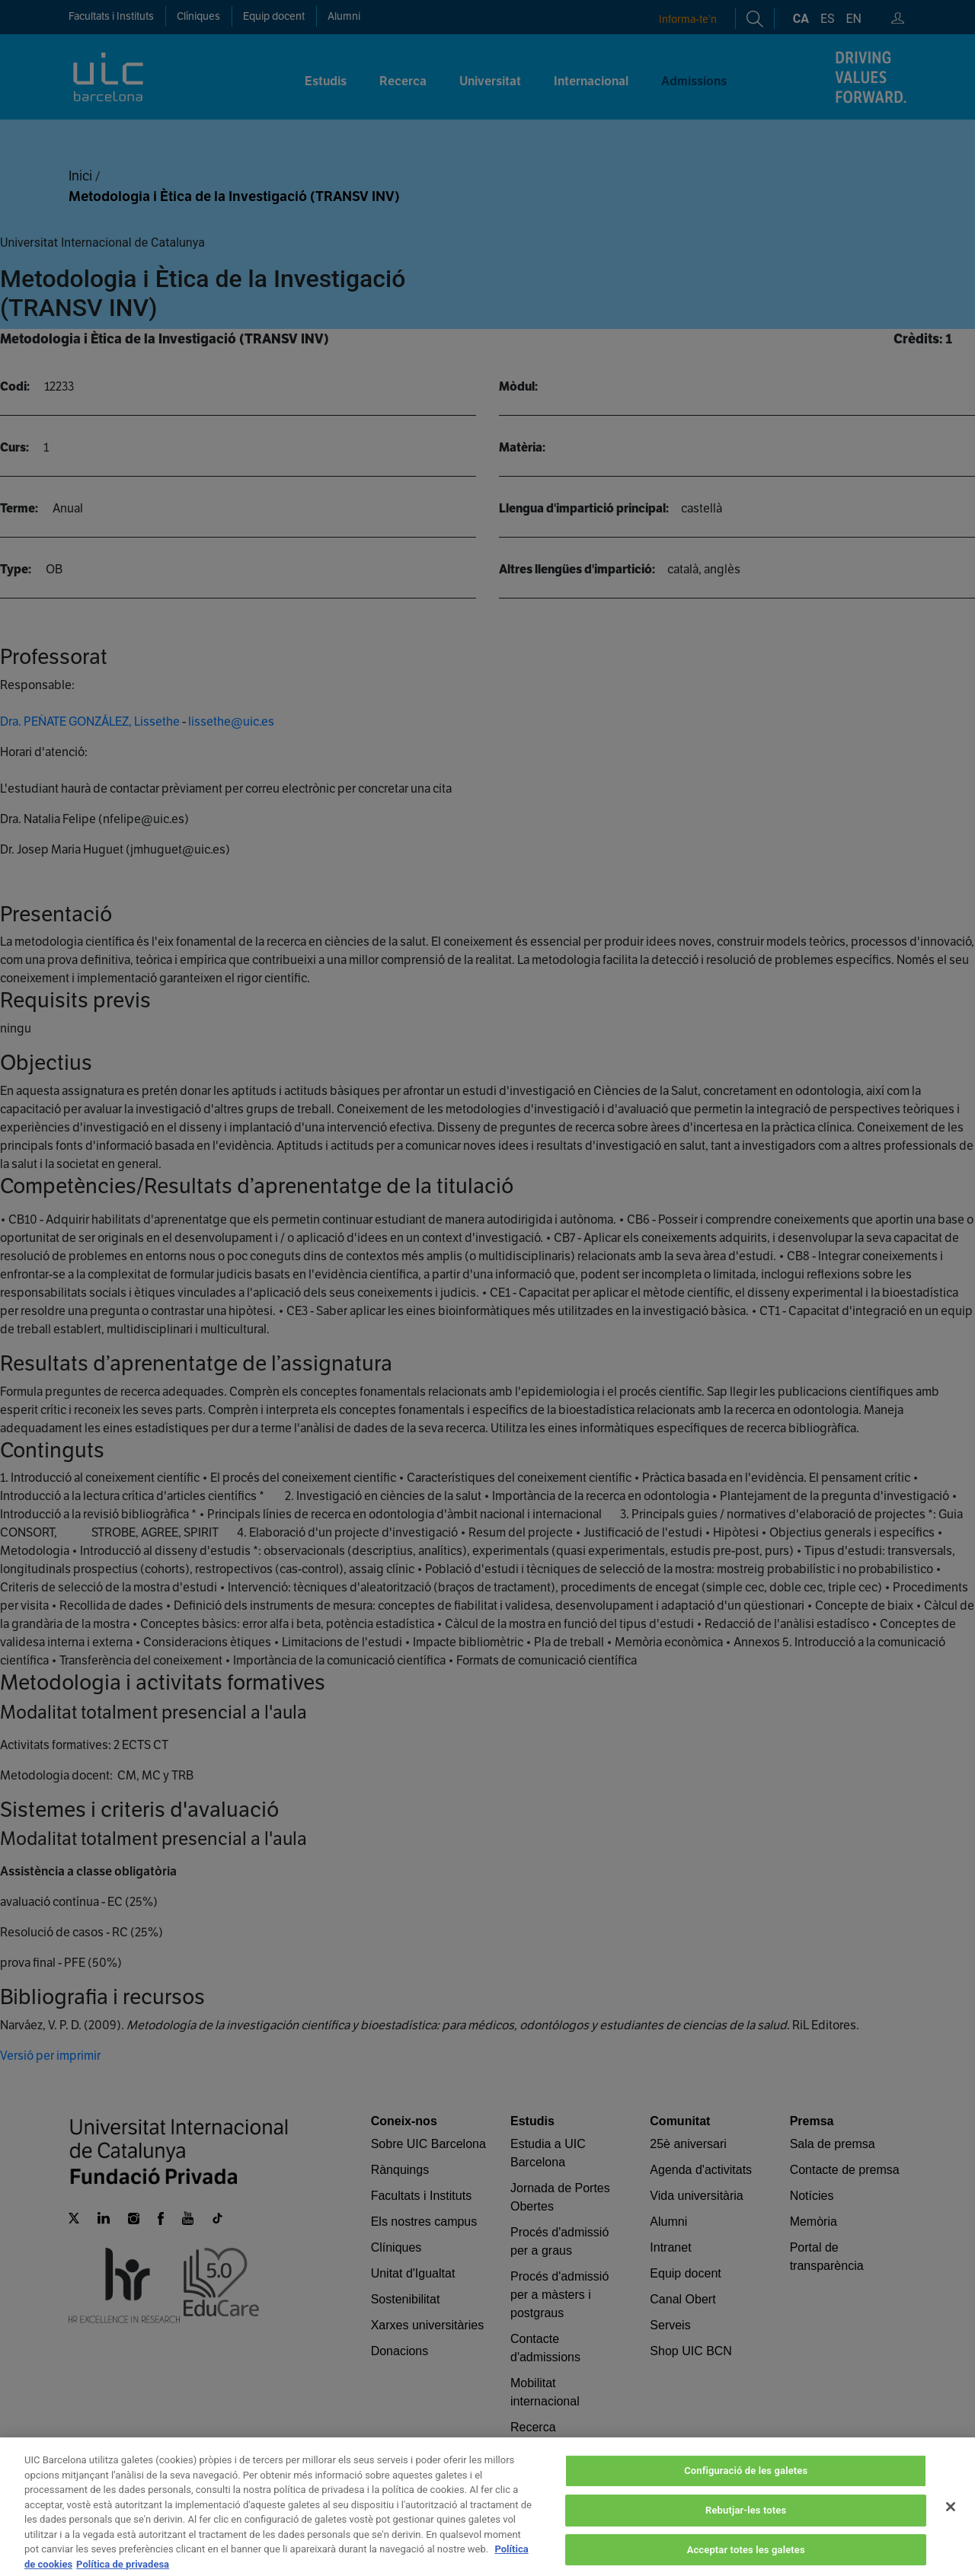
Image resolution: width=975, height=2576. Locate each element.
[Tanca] (950, 2525)
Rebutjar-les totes (745, 2529)
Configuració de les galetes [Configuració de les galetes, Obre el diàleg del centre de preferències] (745, 2489)
